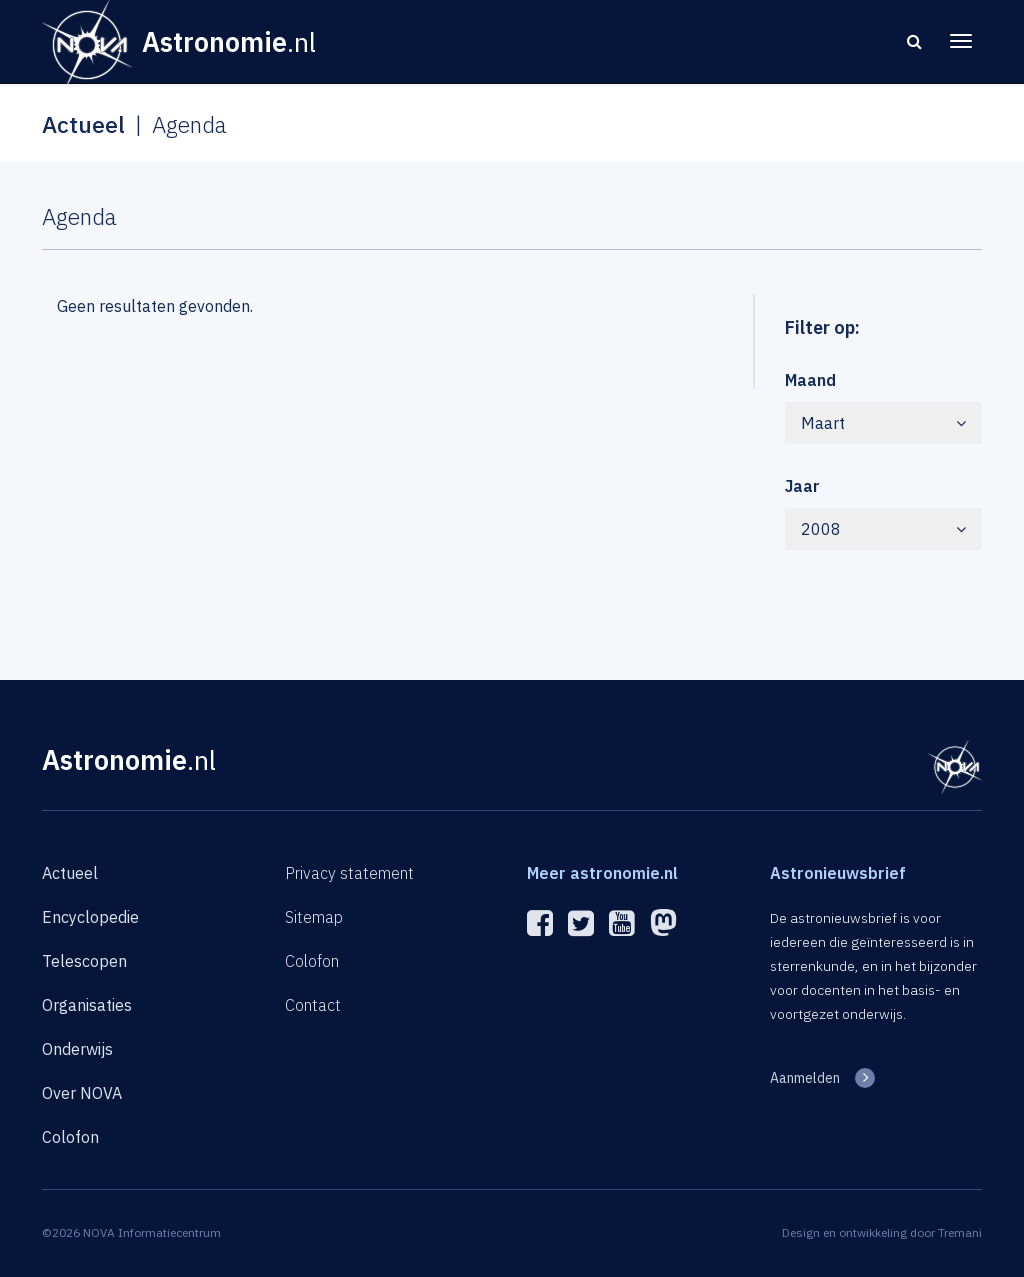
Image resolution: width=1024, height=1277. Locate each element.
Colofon (70, 1137)
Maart (884, 423)
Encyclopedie (90, 917)
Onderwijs (77, 1049)
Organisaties (87, 1005)
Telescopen (84, 961)
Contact (313, 1005)
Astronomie (129, 759)
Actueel (70, 873)
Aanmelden (805, 1078)
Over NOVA (82, 1093)
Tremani (960, 1232)
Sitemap (314, 917)
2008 (884, 529)
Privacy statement (349, 873)
